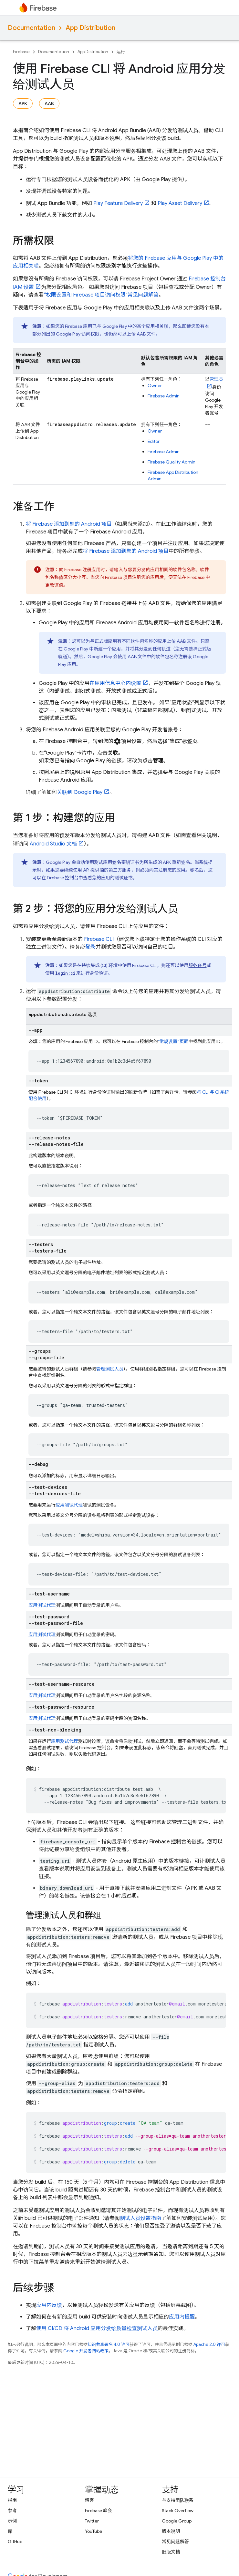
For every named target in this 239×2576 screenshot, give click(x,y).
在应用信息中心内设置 (115, 683)
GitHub (15, 2541)
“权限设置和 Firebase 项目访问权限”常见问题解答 (101, 295)
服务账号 (198, 965)
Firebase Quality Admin (171, 462)
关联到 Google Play (79, 792)
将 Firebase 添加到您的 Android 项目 (69, 524)
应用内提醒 (182, 2317)
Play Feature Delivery (118, 203)
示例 (12, 2521)
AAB (49, 103)
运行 (121, 51)
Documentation (31, 28)
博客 (89, 2500)
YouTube (93, 2531)
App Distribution (90, 28)
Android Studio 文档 (53, 844)
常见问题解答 (175, 2541)
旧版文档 (171, 2552)
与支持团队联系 (177, 2500)
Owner (155, 385)
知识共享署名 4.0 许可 (109, 2344)
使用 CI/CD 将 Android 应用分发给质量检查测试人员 (97, 2328)
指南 (12, 2500)
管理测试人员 (109, 1369)
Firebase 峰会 (98, 2510)
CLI (99, 939)
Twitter (92, 2521)
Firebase (21, 51)
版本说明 (171, 2531)
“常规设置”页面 (173, 1041)
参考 (12, 2510)
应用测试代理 (69, 1505)
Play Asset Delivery (180, 203)
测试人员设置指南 (140, 2218)
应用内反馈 (49, 2305)
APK (22, 103)
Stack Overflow (177, 2510)
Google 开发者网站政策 (86, 2351)
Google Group (177, 2521)
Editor (154, 441)
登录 (90, 947)
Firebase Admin (164, 396)
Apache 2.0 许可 (209, 2344)
